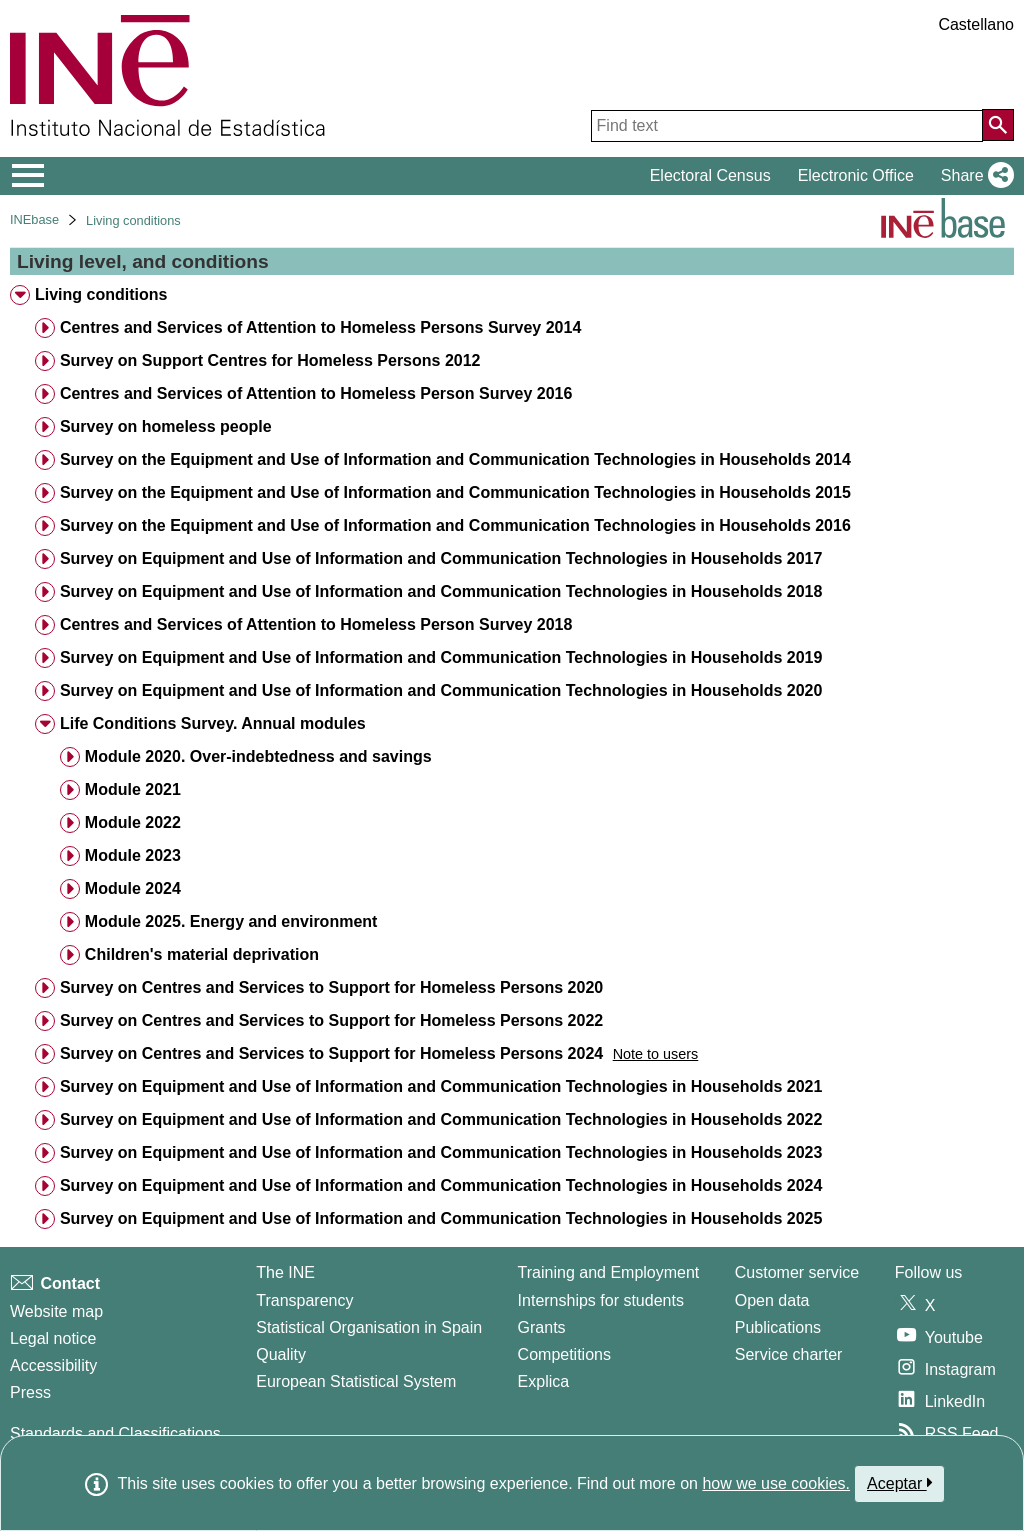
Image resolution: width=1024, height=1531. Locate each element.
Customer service (797, 1272)
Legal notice (53, 1338)
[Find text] (787, 126)
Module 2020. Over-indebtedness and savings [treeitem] (258, 756)
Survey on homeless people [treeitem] (166, 426)
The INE (285, 1272)
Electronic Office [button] (856, 175)
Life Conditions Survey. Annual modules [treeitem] (213, 723)
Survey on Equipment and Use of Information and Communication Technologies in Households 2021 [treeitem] (441, 1086)
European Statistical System (356, 1381)
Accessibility (53, 1365)
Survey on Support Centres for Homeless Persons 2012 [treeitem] (270, 360)
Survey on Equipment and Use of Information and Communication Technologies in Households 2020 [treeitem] (441, 690)
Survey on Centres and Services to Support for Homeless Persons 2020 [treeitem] (331, 987)
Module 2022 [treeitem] (133, 822)
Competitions (564, 1354)
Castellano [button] (976, 24)
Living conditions (133, 220)
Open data (772, 1300)
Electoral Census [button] (710, 175)
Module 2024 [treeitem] (133, 888)
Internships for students (601, 1300)
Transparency (304, 1300)
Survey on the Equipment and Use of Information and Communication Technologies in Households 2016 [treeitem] (455, 525)
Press (30, 1392)
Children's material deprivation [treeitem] (202, 954)
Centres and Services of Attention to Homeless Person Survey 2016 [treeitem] (316, 393)
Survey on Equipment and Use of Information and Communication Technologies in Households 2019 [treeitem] (441, 657)
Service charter (789, 1354)
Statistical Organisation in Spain (369, 1327)
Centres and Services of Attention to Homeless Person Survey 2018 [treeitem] (316, 624)
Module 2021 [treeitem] (133, 789)
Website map (56, 1311)
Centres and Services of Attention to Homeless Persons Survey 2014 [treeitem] (320, 327)
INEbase (34, 219)
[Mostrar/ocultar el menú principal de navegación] (28, 176)
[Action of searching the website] (998, 125)
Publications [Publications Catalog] (778, 1327)
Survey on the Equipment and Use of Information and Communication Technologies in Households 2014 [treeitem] (455, 459)
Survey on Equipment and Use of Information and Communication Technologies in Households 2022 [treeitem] (441, 1119)
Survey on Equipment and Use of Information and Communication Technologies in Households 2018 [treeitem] (441, 591)
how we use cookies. (776, 1483)
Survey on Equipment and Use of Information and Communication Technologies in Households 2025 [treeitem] (441, 1218)
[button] (973, 176)
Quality (281, 1354)
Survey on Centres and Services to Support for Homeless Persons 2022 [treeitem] (331, 1020)
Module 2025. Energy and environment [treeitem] (231, 921)
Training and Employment (609, 1272)
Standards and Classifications (115, 1433)
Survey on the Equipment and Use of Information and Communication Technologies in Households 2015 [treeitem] (455, 492)
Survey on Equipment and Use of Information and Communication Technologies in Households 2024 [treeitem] (441, 1185)
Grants (542, 1327)
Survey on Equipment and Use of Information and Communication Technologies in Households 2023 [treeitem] (441, 1152)
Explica (544, 1381)
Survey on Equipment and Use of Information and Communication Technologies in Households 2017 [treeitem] (441, 558)
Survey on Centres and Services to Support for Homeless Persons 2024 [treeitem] (331, 1053)
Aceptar (899, 1483)
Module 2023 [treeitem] (133, 855)
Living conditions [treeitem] (101, 294)
